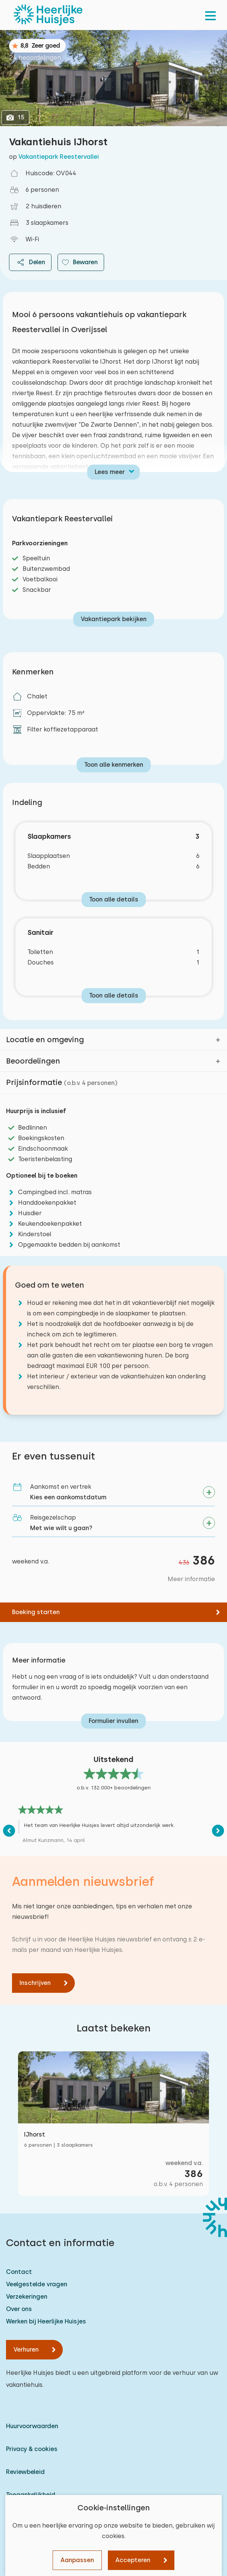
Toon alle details (113, 899)
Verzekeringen (26, 2296)
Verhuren (26, 2349)
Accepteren (132, 2560)
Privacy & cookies (32, 2449)
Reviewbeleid (25, 2471)
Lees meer (110, 471)
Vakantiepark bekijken (114, 619)
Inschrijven (35, 1982)
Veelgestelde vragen (36, 2284)
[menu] (210, 15)
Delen (30, 262)
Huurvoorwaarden (32, 2426)
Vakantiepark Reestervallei (58, 156)
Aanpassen (77, 2560)
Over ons (19, 2309)
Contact (19, 2271)
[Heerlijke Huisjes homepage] (48, 15)
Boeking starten (36, 1612)
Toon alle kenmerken (113, 764)
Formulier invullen (113, 1720)
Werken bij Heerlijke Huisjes (46, 2321)
